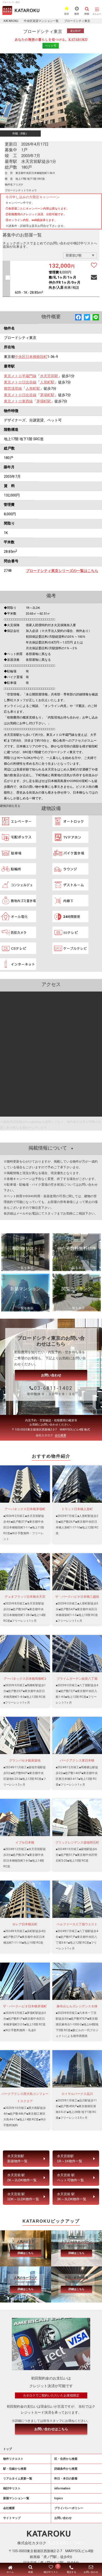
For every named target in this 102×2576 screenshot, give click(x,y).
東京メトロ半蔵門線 (20, 376)
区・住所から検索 (65, 2459)
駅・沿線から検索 (14, 2468)
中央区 (20, 357)
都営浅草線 (13, 388)
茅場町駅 (47, 395)
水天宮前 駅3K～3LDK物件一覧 (71, 2196)
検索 (30, 2569)
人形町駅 (47, 382)
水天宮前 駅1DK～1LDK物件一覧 (23, 2196)
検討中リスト (11, 2488)
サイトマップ (11, 2518)
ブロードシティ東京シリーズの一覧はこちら (62, 571)
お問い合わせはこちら (51, 2429)
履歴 (76, 10)
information (62, 2488)
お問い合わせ (51, 1375)
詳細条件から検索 (65, 2468)
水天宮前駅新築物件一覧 (17, 2158)
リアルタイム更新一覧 (17, 2478)
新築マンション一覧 (16, 2498)
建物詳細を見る (10, 806)
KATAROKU (11, 21)
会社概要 (60, 1435)
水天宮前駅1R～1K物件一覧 (69, 2158)
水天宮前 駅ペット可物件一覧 (70, 2177)
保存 (66, 10)
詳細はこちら (26, 2253)
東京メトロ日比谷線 (20, 382)
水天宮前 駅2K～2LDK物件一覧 (22, 2177)
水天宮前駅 (49, 376)
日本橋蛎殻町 (36, 357)
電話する (71, 2569)
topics (58, 2498)
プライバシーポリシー (68, 2508)
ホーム (10, 2569)
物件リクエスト (13, 2459)
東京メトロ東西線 (18, 401)
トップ (7, 2449)
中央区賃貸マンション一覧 (41, 21)
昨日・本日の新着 (65, 2478)
